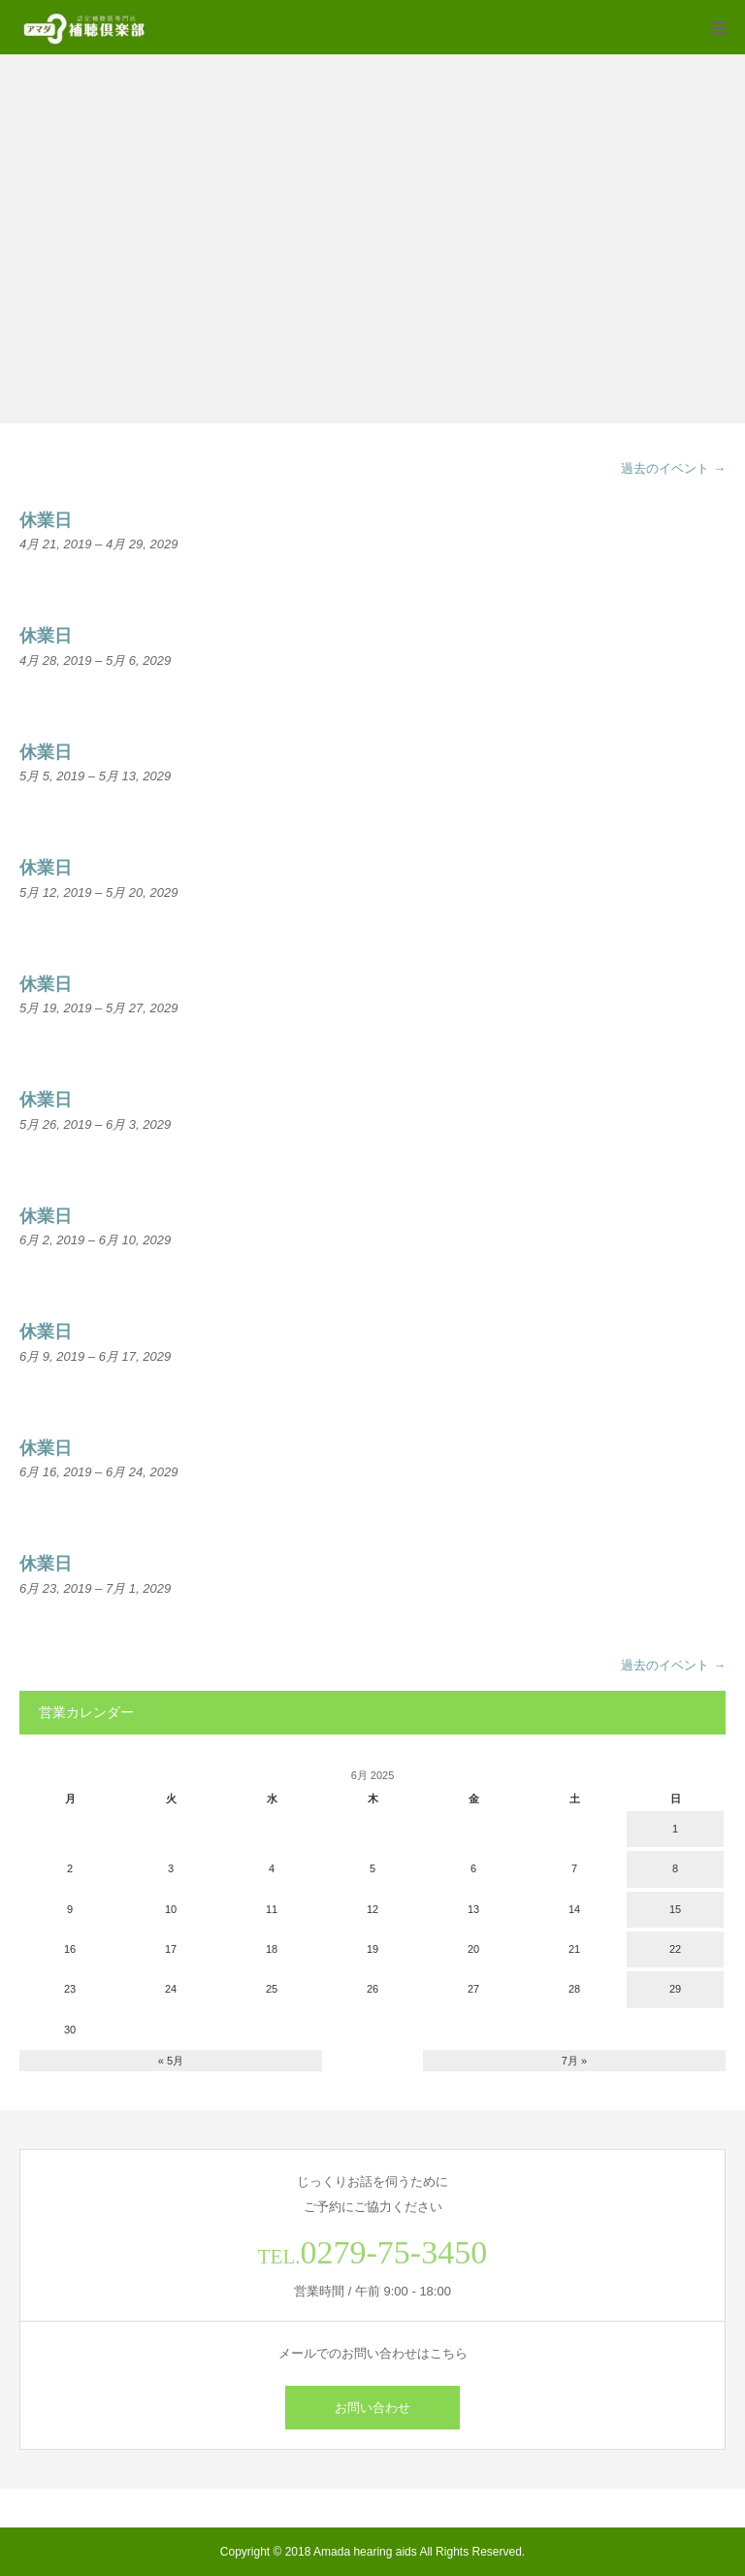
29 (675, 1989)
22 (675, 1949)
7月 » (574, 2060)
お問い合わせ (372, 2407)
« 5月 (170, 2060)
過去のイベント (673, 468)
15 (675, 1909)
